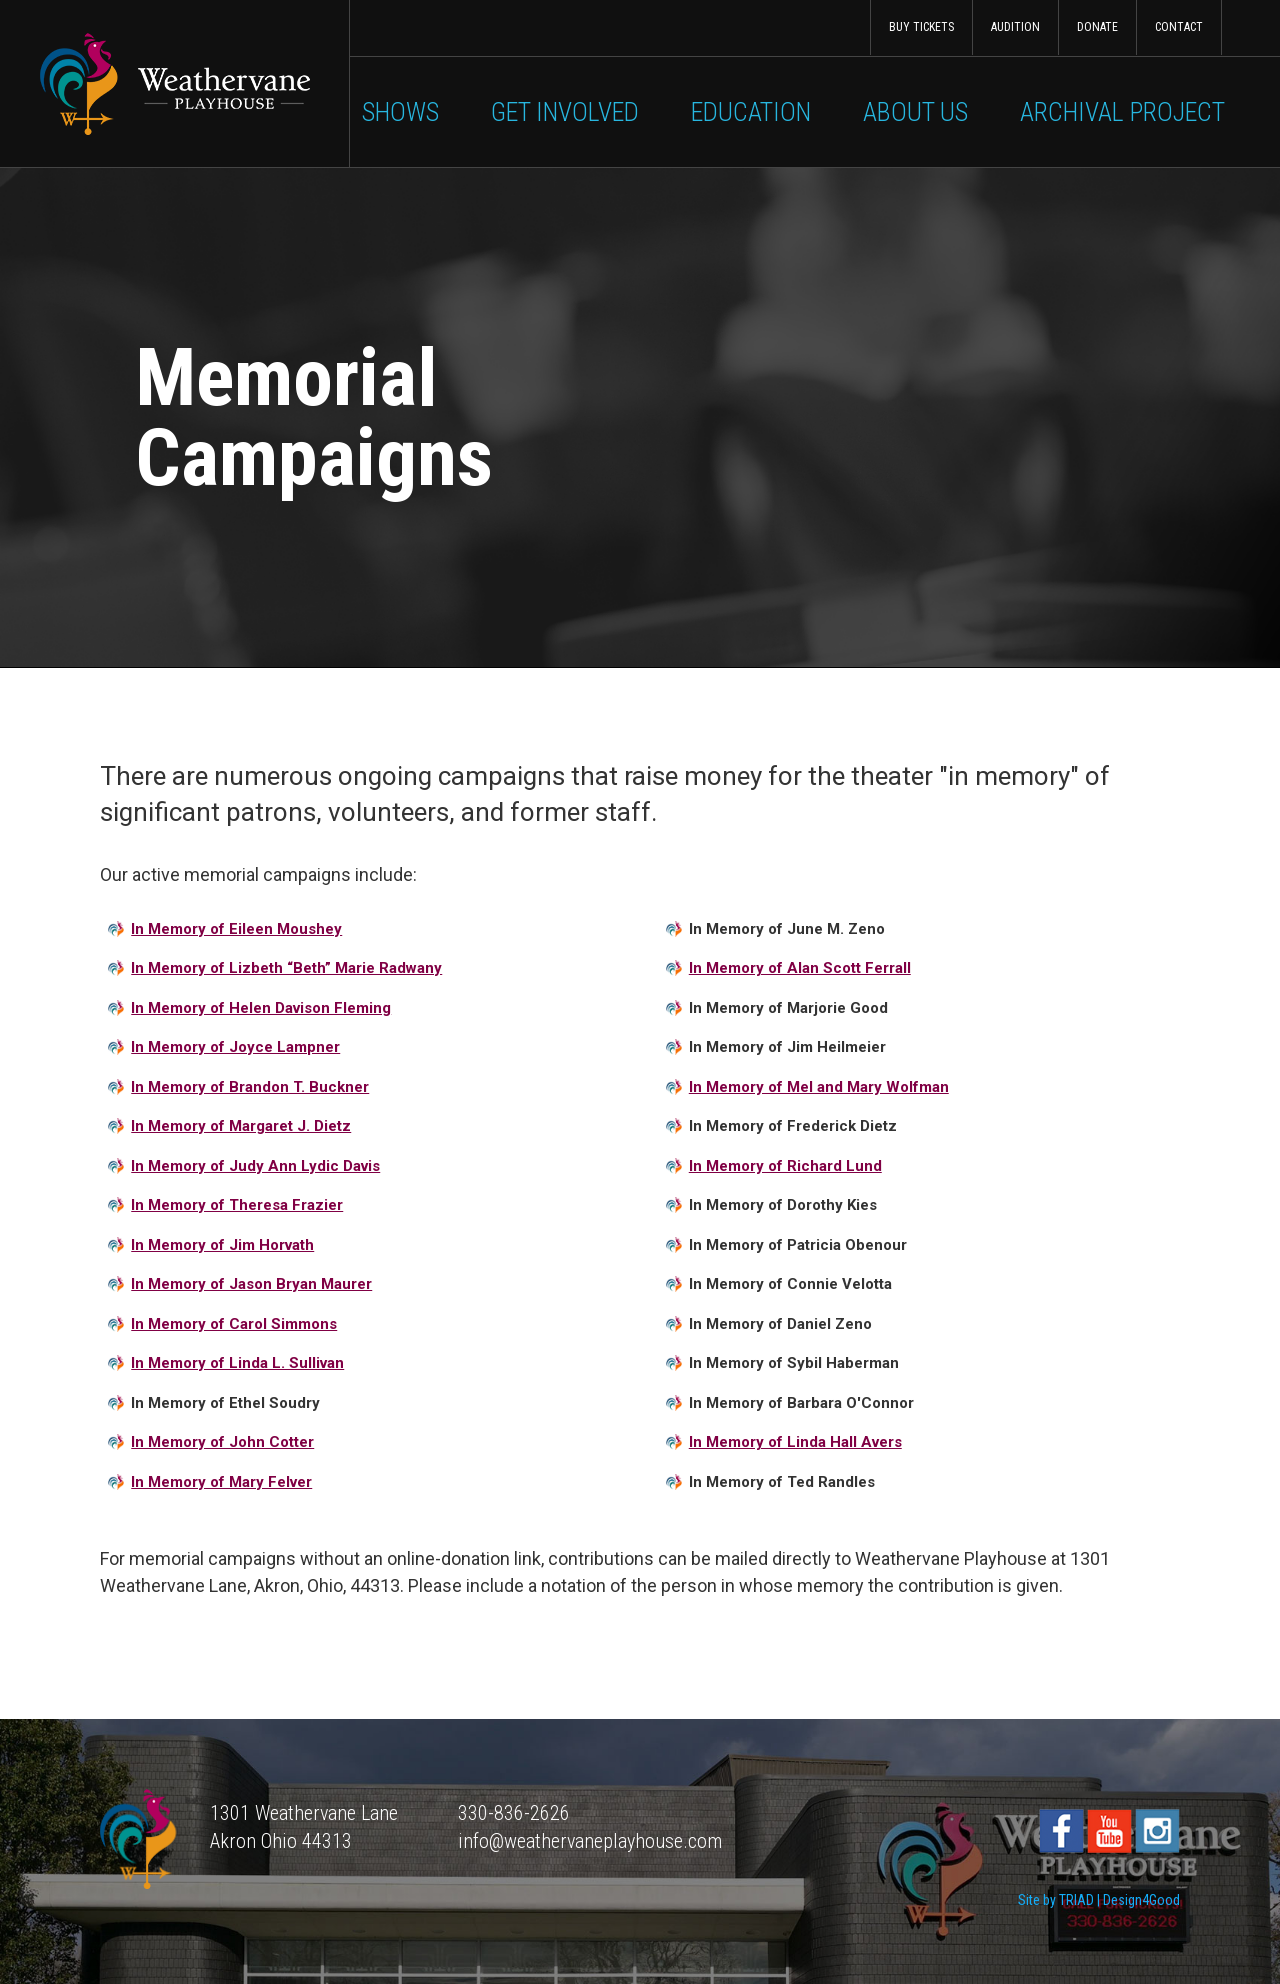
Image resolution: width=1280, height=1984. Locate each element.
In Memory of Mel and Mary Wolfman (819, 1087)
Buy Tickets (921, 27)
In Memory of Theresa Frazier (237, 1205)
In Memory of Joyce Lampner (235, 1047)
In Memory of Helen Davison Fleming (261, 1008)
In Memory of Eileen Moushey (236, 929)
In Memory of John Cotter (222, 1442)
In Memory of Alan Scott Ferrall (800, 968)
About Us (915, 112)
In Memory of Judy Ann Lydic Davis (255, 1166)
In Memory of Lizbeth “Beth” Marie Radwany (286, 968)
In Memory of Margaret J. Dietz (241, 1126)
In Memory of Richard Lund (785, 1166)
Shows (400, 112)
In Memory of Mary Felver (221, 1482)
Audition (1015, 27)
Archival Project (1122, 112)
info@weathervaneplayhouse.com (590, 1841)
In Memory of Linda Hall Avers (795, 1442)
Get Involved (565, 112)
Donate (1097, 27)
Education (751, 112)
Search (1250, 27)
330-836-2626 (514, 1813)
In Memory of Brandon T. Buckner (250, 1087)
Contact (1179, 27)
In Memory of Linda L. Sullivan (237, 1363)
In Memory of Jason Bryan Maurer (251, 1284)
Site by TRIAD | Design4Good (1099, 1900)
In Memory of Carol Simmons (234, 1324)
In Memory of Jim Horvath (222, 1245)
